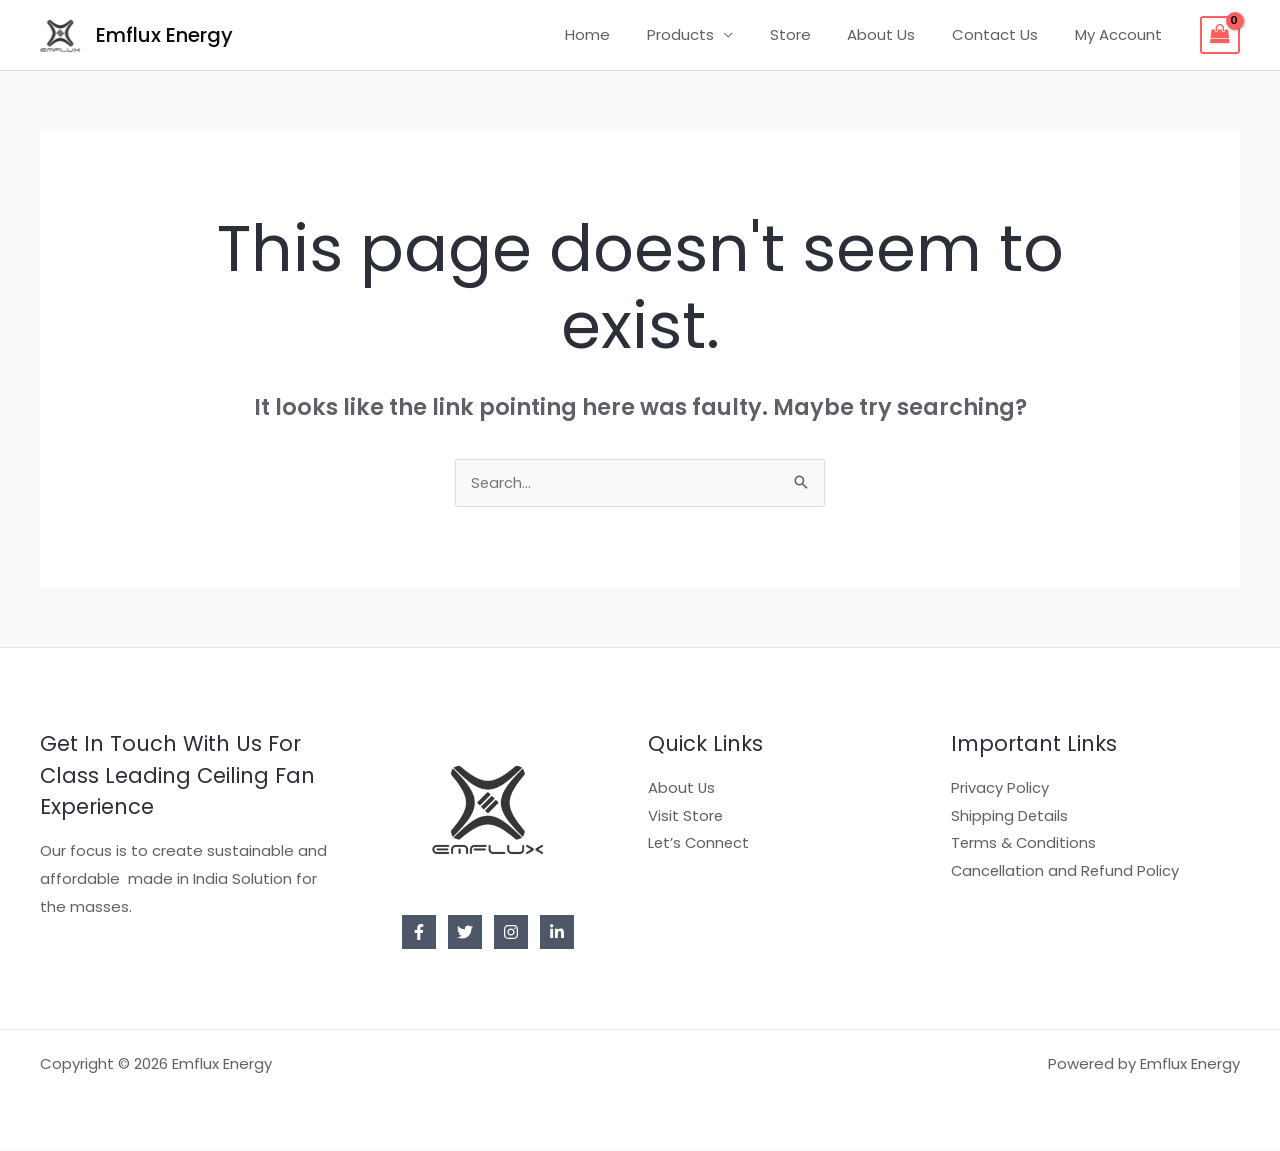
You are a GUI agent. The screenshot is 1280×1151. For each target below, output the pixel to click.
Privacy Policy (1000, 788)
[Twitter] (465, 933)
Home (624, 34)
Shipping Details (1010, 816)
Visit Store (686, 816)
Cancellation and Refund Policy (1066, 872)
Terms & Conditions (1024, 844)
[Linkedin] (557, 933)
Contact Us (1005, 34)
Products (710, 34)
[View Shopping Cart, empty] (1220, 35)
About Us (898, 34)
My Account (1121, 34)
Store (813, 34)
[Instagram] (511, 933)
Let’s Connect (700, 844)
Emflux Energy (164, 35)
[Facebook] (419, 933)
